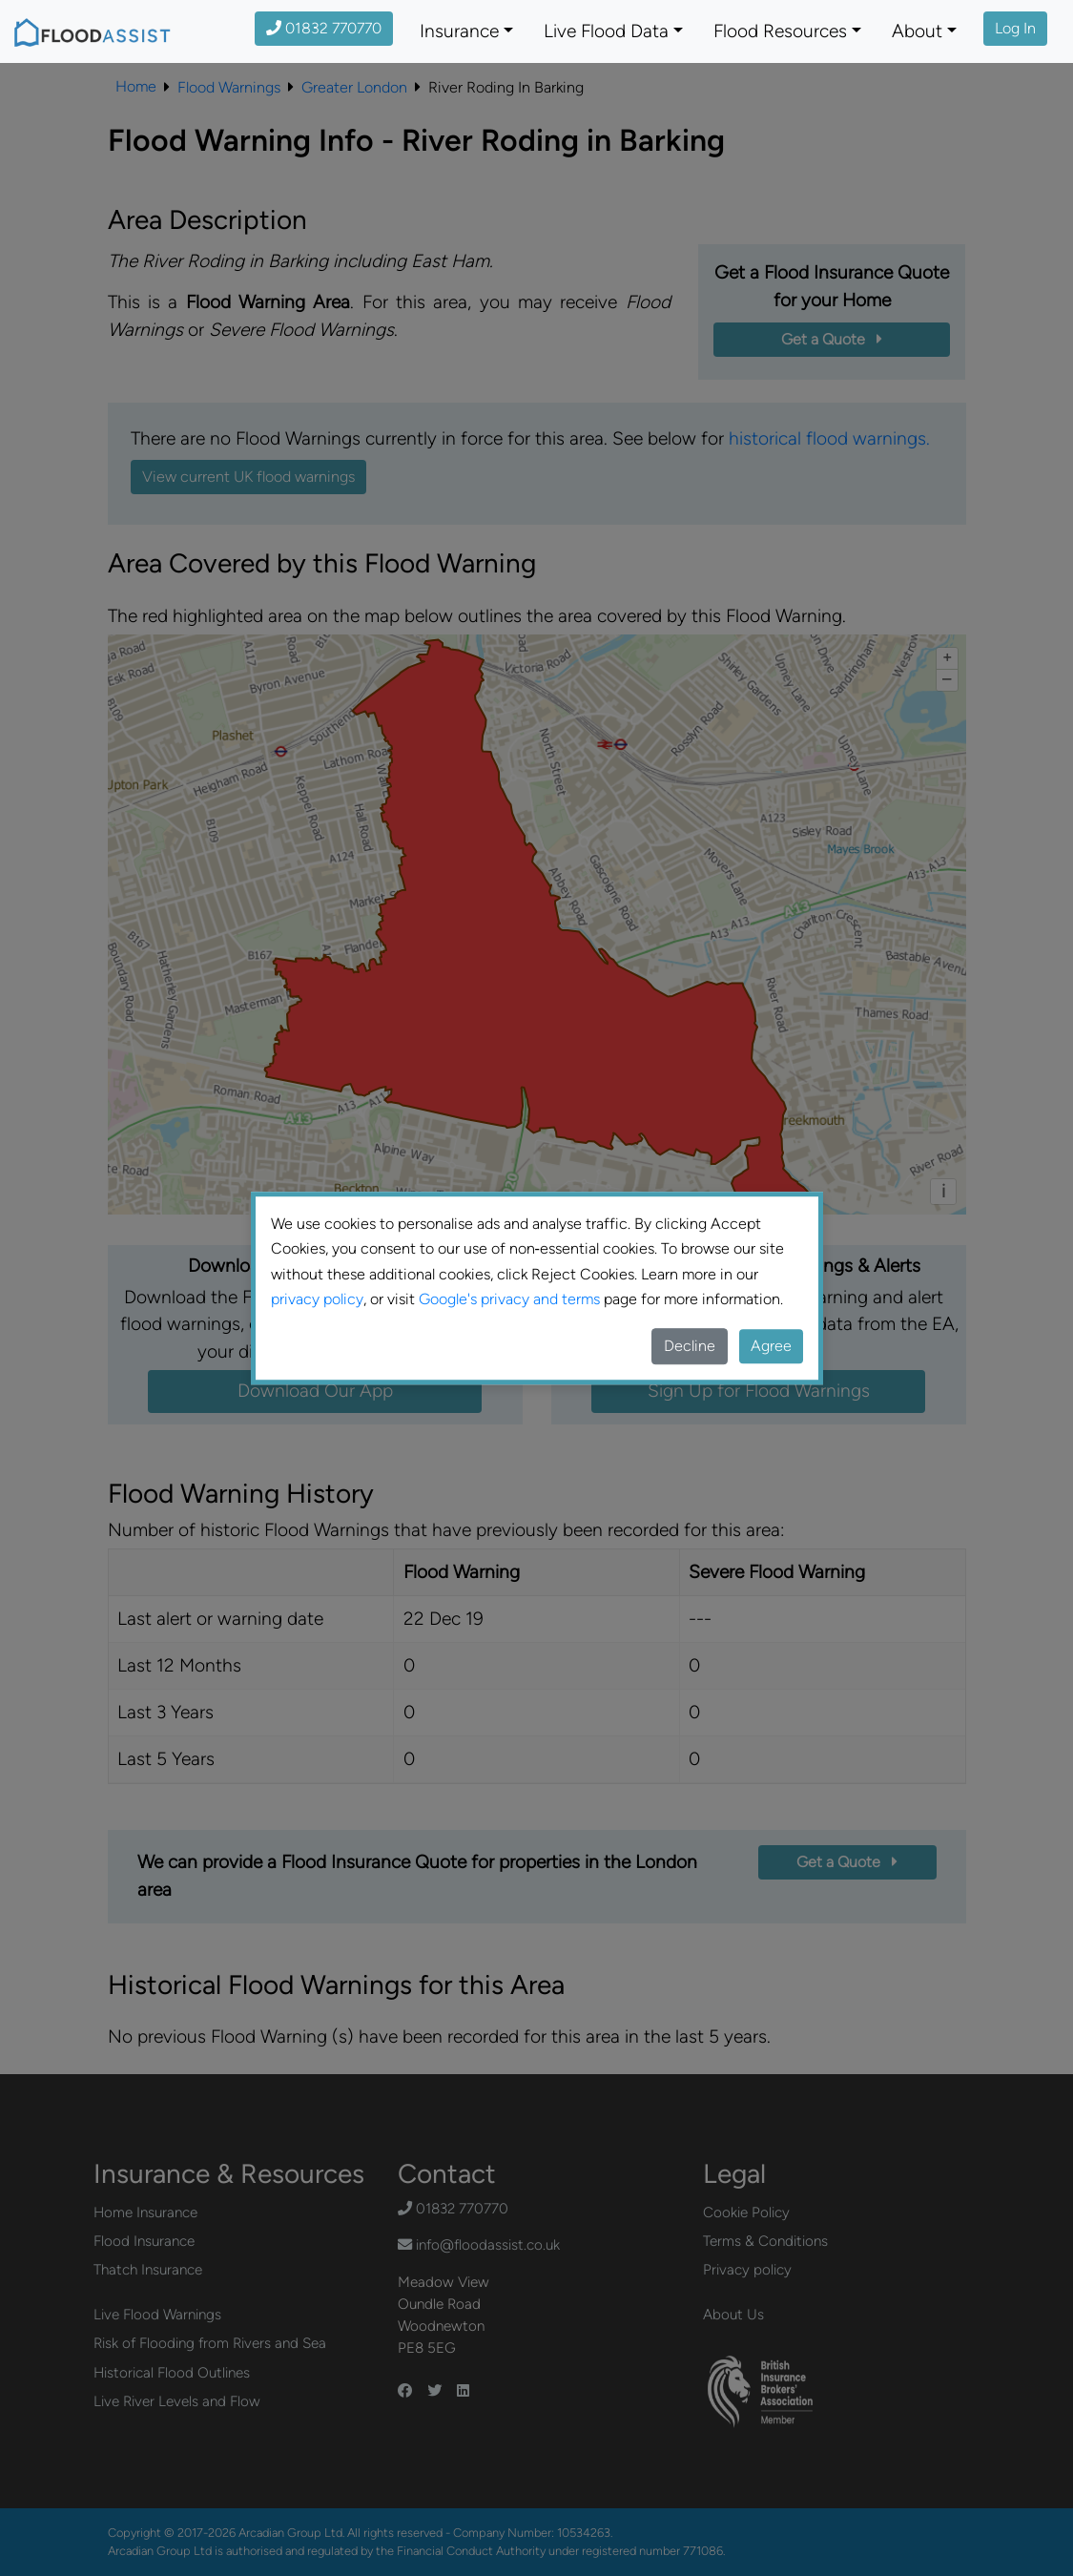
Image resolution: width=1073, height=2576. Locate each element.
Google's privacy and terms (509, 1299)
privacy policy (317, 1299)
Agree (771, 1346)
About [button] (917, 31)
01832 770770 (324, 28)
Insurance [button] (459, 31)
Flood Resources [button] (780, 31)
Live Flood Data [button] (606, 31)
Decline (689, 1346)
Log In (1015, 28)
